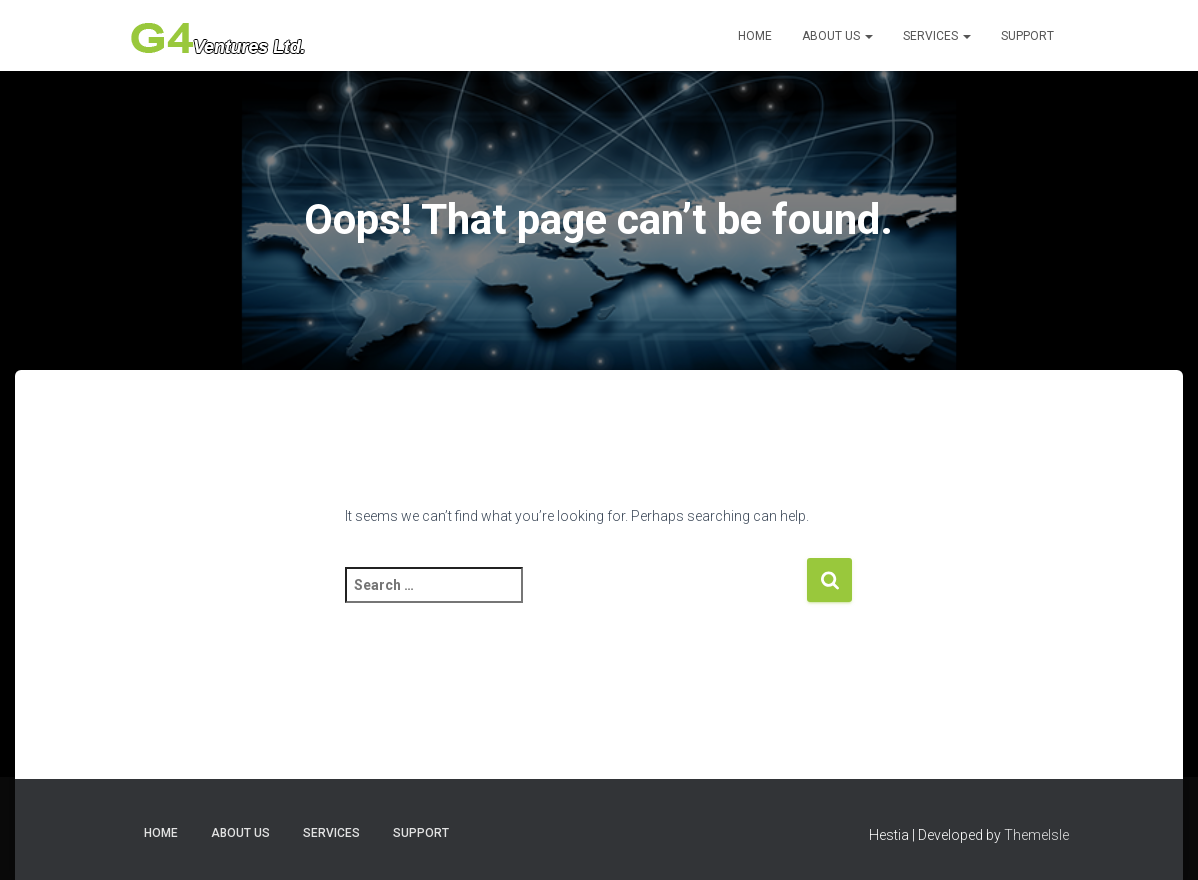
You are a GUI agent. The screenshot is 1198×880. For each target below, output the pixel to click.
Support (1027, 36)
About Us (837, 36)
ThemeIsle (1036, 835)
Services (937, 36)
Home (755, 36)
